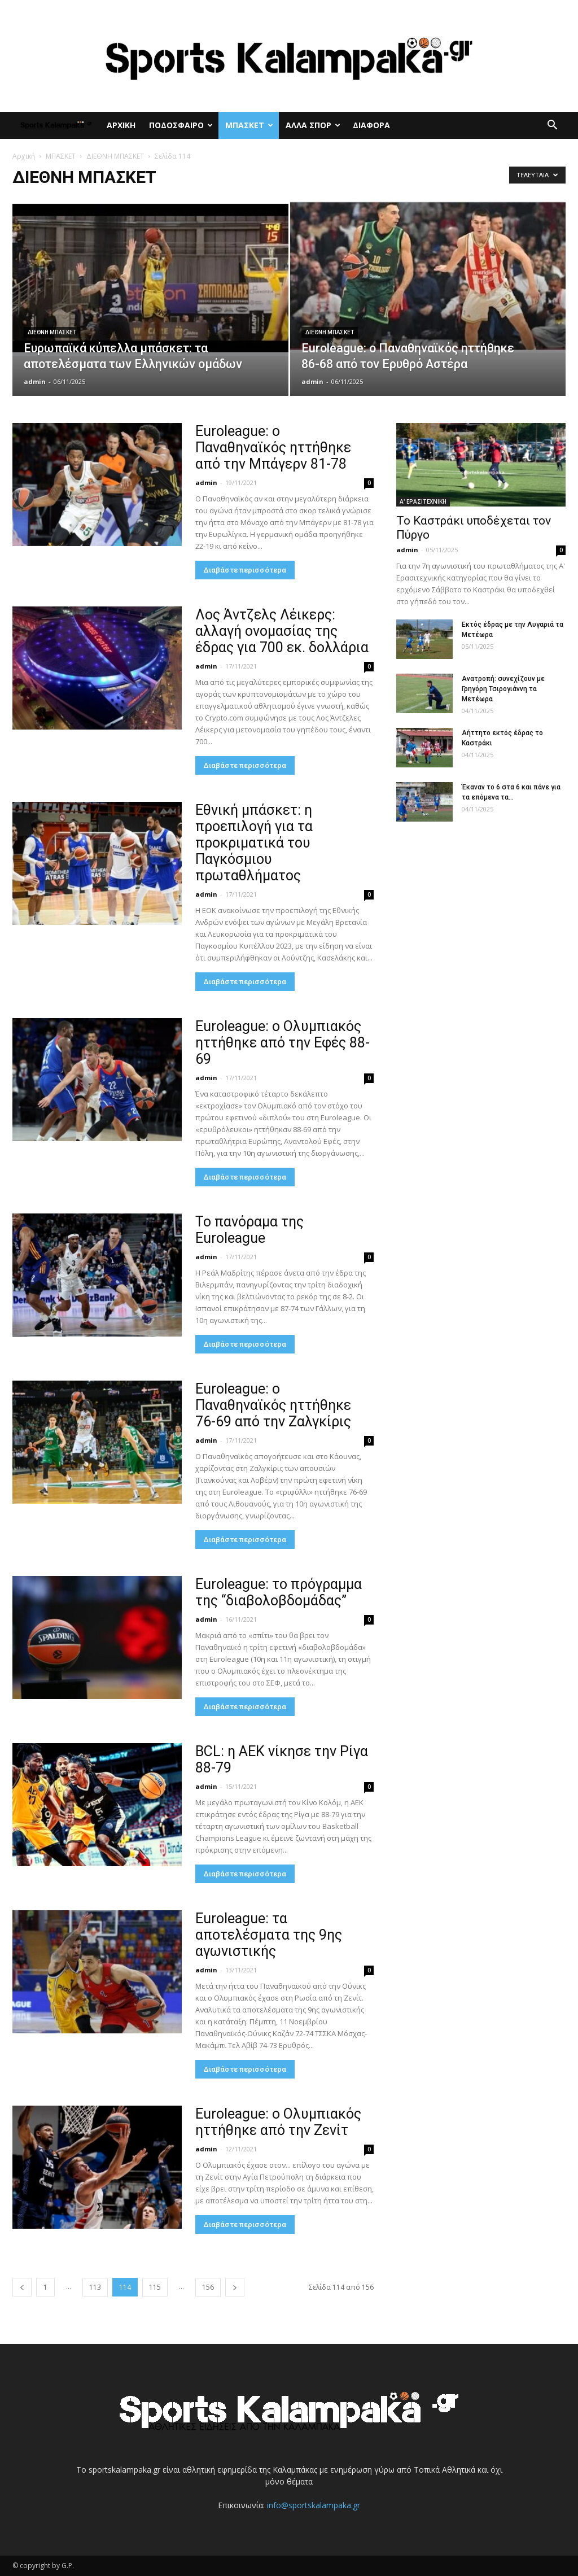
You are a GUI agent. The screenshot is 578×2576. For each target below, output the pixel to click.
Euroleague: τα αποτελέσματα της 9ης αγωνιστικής (268, 1934)
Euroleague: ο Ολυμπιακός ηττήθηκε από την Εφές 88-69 (282, 1042)
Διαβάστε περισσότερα (245, 570)
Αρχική (23, 156)
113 (95, 2287)
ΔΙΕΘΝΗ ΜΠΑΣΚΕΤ (115, 156)
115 (155, 2287)
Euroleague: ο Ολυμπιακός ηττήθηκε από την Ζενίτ (278, 2122)
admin (35, 381)
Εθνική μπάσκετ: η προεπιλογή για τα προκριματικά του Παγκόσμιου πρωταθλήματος (254, 843)
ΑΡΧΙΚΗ (121, 125)
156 (208, 2287)
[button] (552, 126)
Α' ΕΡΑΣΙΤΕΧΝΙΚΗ (423, 501)
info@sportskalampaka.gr (313, 2505)
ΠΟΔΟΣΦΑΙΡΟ (181, 125)
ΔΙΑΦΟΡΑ (371, 125)
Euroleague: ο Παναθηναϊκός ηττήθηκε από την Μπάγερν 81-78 (273, 447)
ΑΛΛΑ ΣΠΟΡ (313, 125)
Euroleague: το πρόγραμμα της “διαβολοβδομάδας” (278, 1592)
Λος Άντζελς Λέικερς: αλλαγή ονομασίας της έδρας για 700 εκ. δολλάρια (282, 631)
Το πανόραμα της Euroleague (249, 1229)
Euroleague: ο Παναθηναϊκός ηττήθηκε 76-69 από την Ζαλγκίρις (273, 1405)
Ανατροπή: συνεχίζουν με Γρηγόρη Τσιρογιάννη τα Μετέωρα (503, 689)
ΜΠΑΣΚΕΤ (249, 125)
